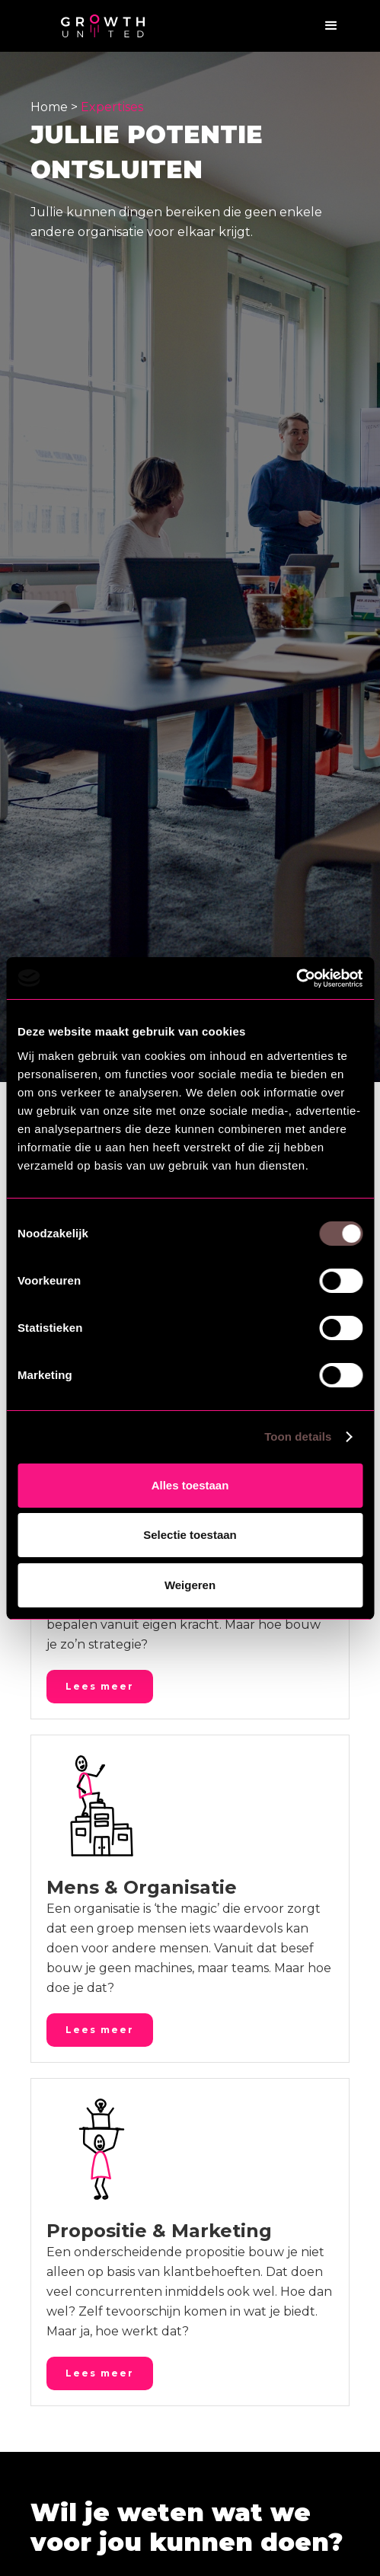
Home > (55, 107)
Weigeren (190, 1584)
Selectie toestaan (190, 1534)
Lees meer (99, 1686)
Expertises (112, 107)
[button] (331, 26)
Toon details (297, 1436)
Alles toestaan (190, 1485)
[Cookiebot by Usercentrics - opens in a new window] (295, 978)
